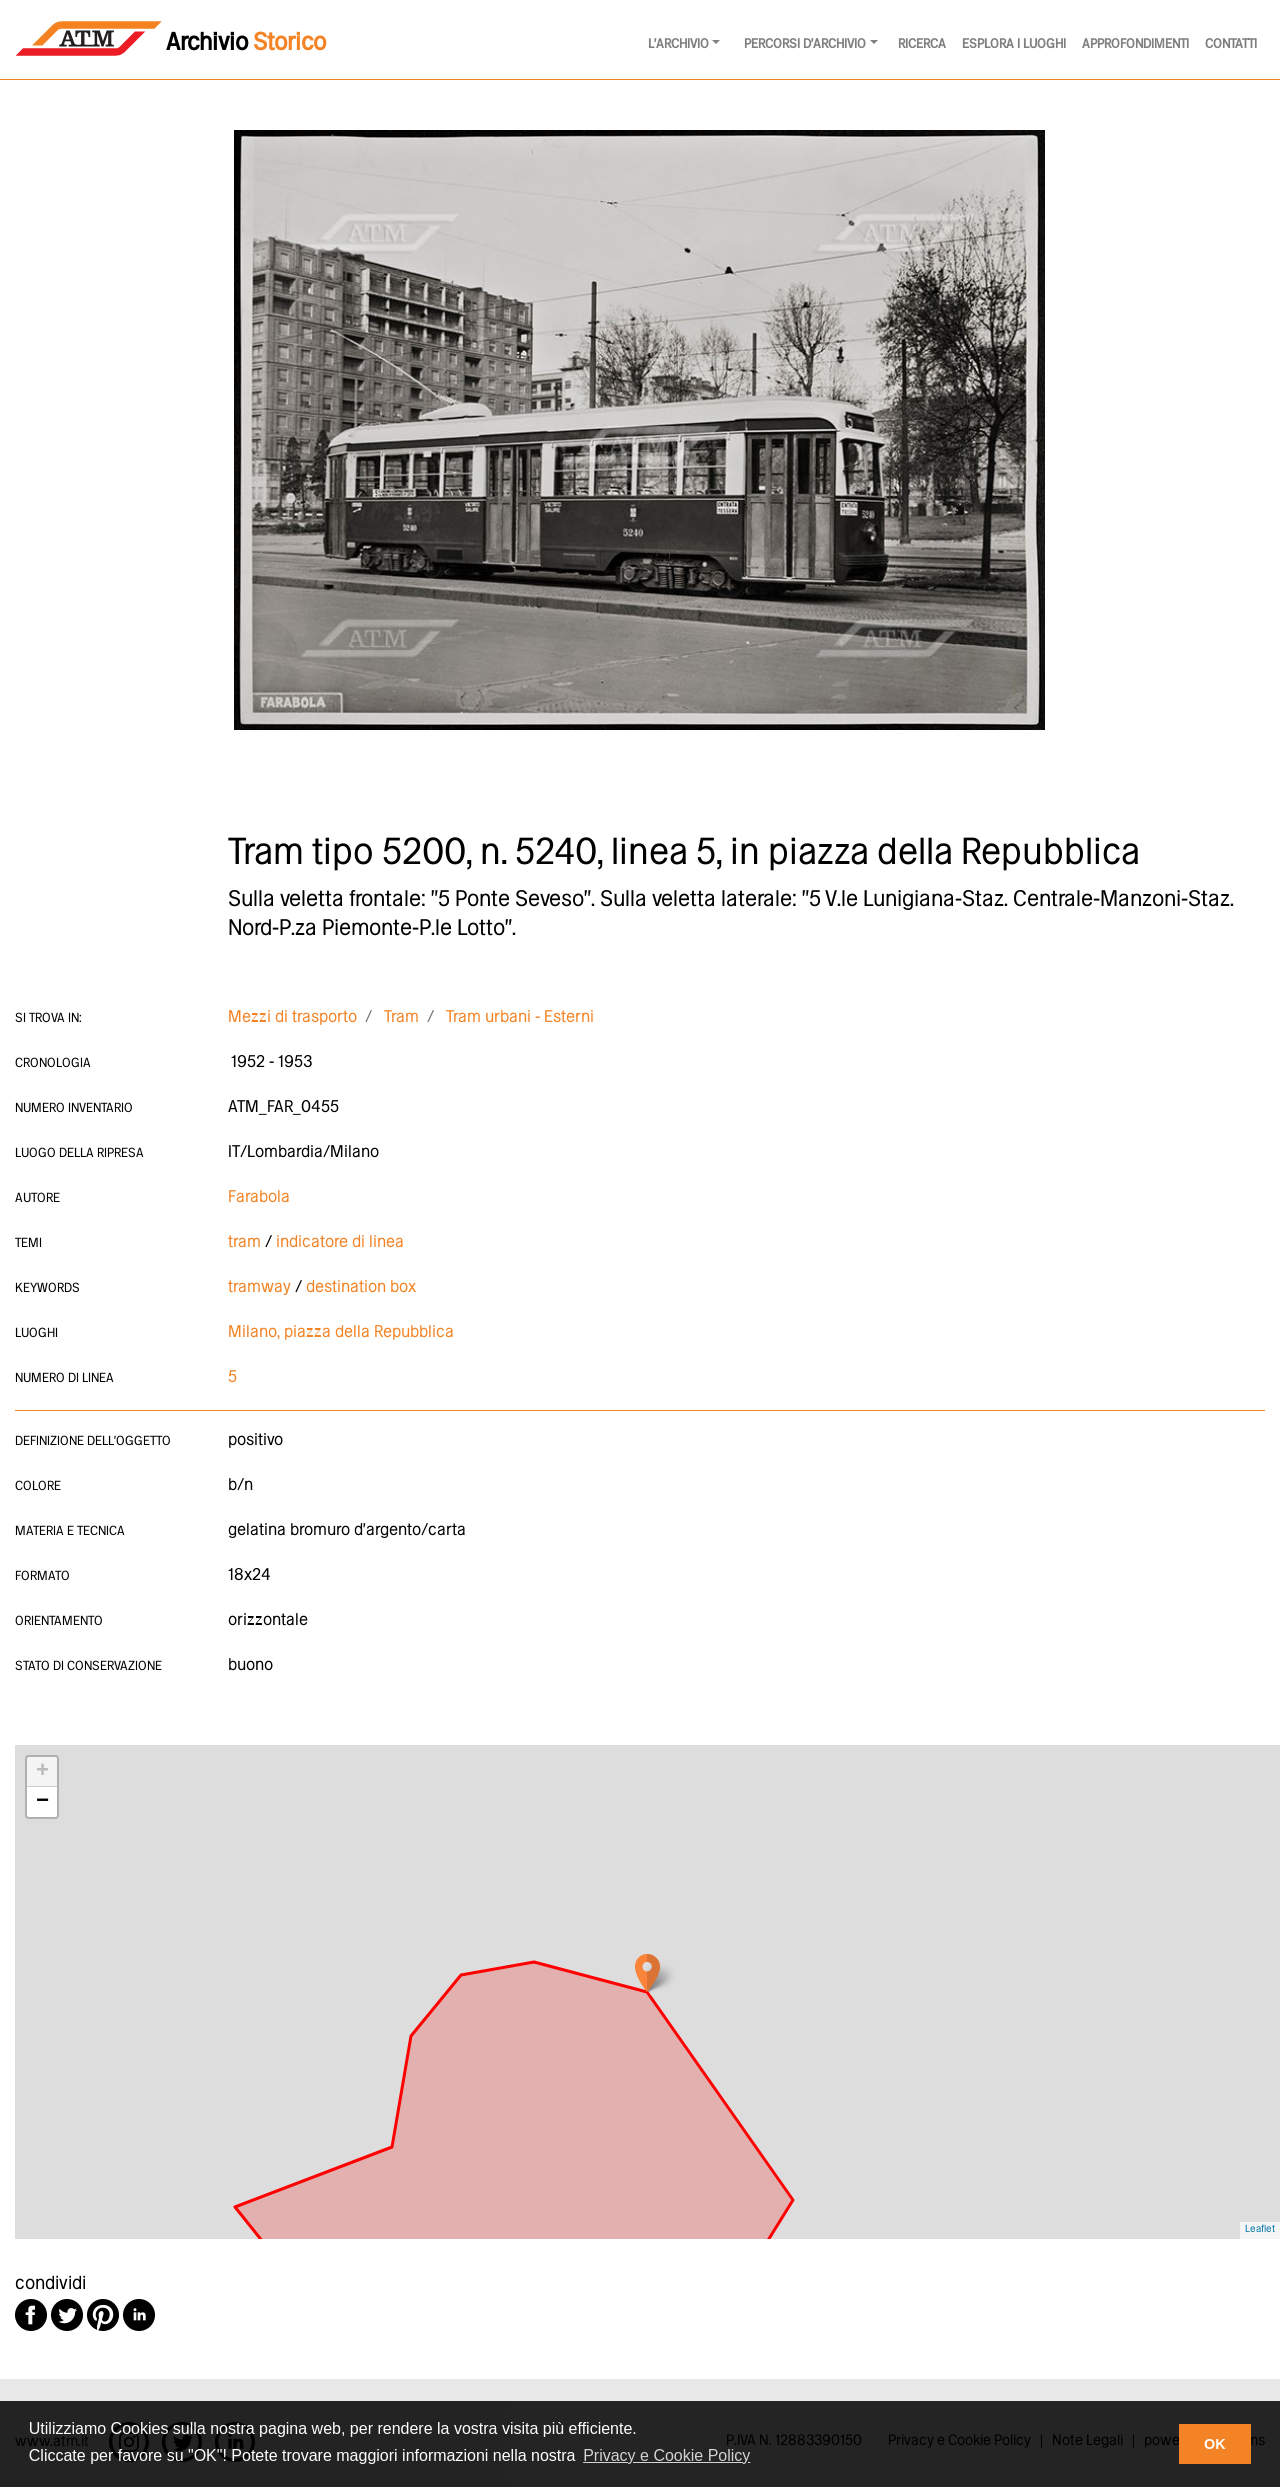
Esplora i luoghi (1014, 44)
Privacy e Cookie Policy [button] (666, 2455)
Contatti (1231, 44)
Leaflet (1260, 2229)
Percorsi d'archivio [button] (805, 44)
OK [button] (1215, 2444)
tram (244, 1242)
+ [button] (42, 1772)
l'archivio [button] (678, 44)
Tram (401, 1017)
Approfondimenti (1135, 44)
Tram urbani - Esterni (520, 1017)
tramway (259, 1287)
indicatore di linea (340, 1242)
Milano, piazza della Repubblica (341, 1332)
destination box (361, 1287)
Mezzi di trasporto (292, 1017)
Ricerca (922, 44)
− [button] (42, 1802)
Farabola (259, 1197)
